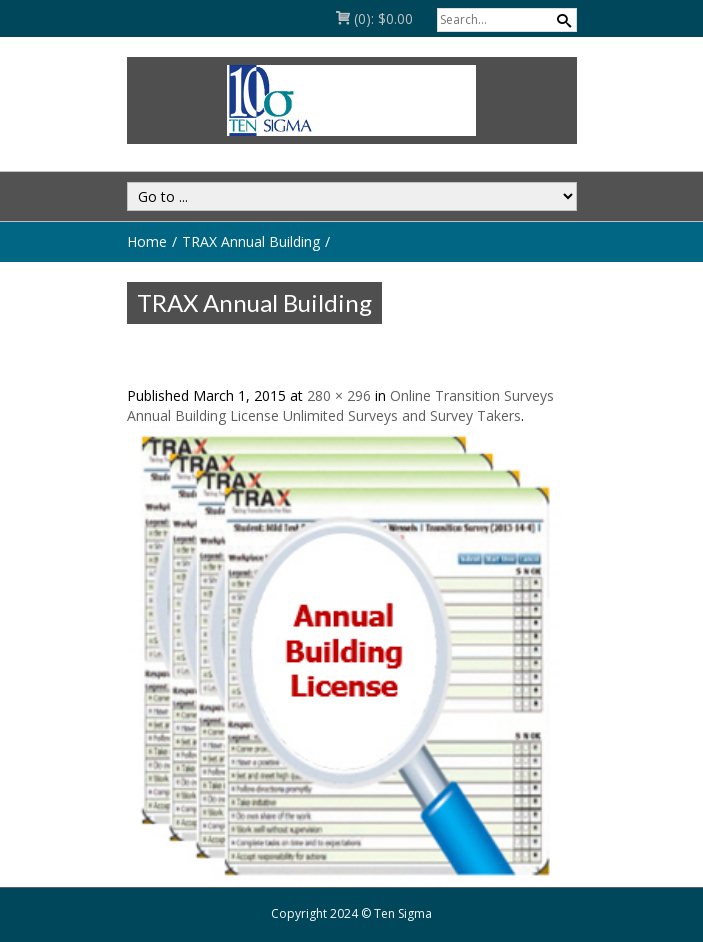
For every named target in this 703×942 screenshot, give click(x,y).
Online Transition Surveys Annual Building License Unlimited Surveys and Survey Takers (340, 405)
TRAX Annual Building (251, 241)
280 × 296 (339, 395)
